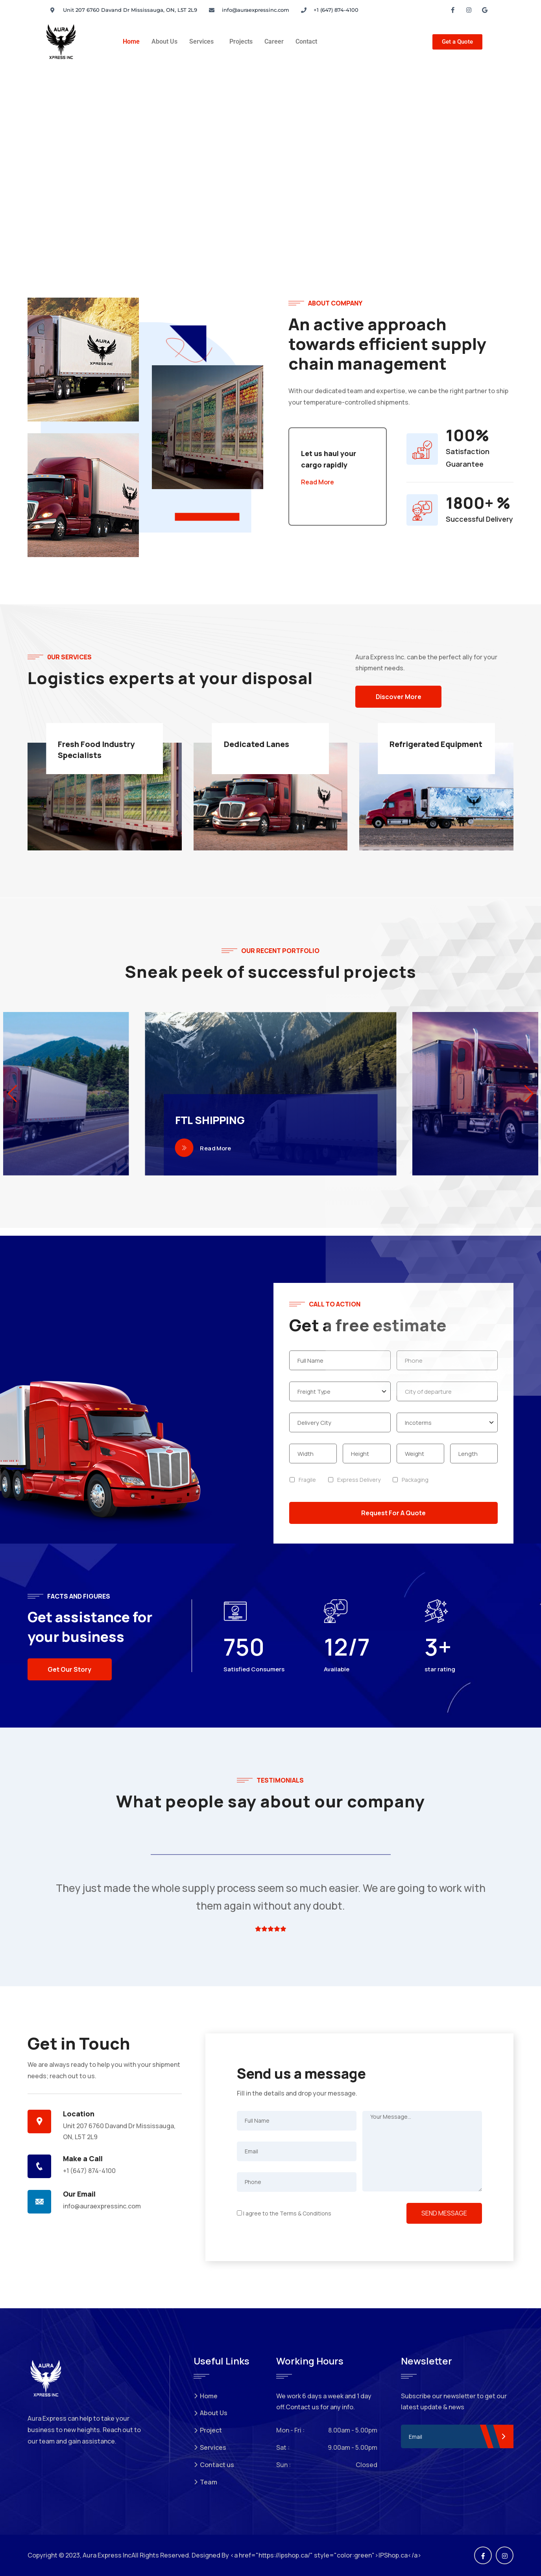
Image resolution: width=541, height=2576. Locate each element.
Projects (241, 41)
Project (208, 2430)
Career (274, 41)
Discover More (399, 696)
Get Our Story (70, 1669)
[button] (203, 42)
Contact (306, 41)
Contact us (214, 2464)
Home (131, 41)
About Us (164, 41)
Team (205, 2482)
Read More (317, 482)
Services (201, 41)
